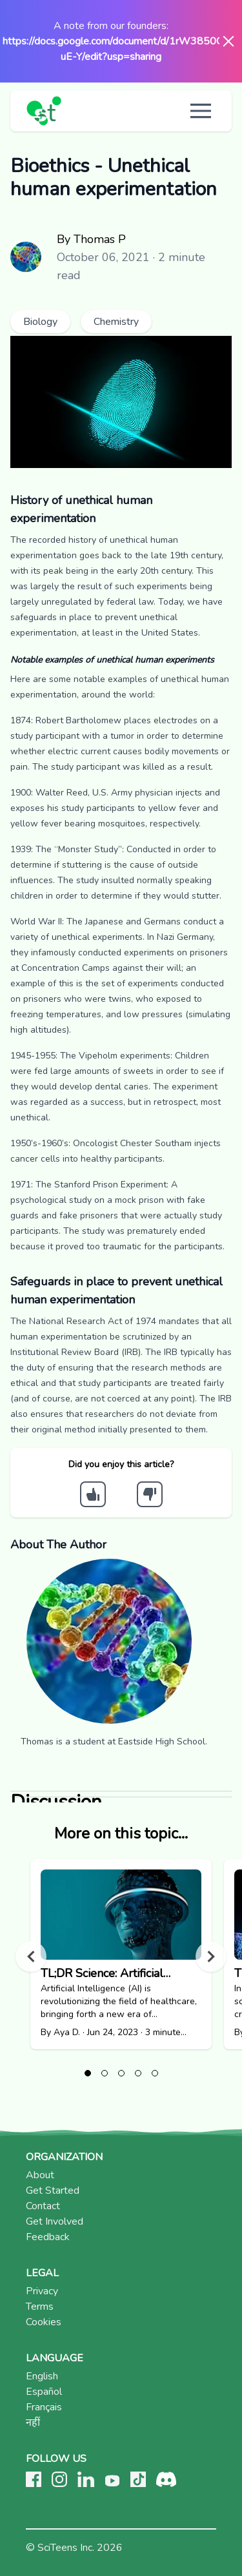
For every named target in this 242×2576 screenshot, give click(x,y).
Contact (43, 2206)
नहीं (33, 2422)
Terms (40, 2306)
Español (44, 2392)
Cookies (43, 2322)
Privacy (42, 2291)
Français (44, 2407)
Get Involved (54, 2221)
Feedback (48, 2237)
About (40, 2175)
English (42, 2376)
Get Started (52, 2190)
